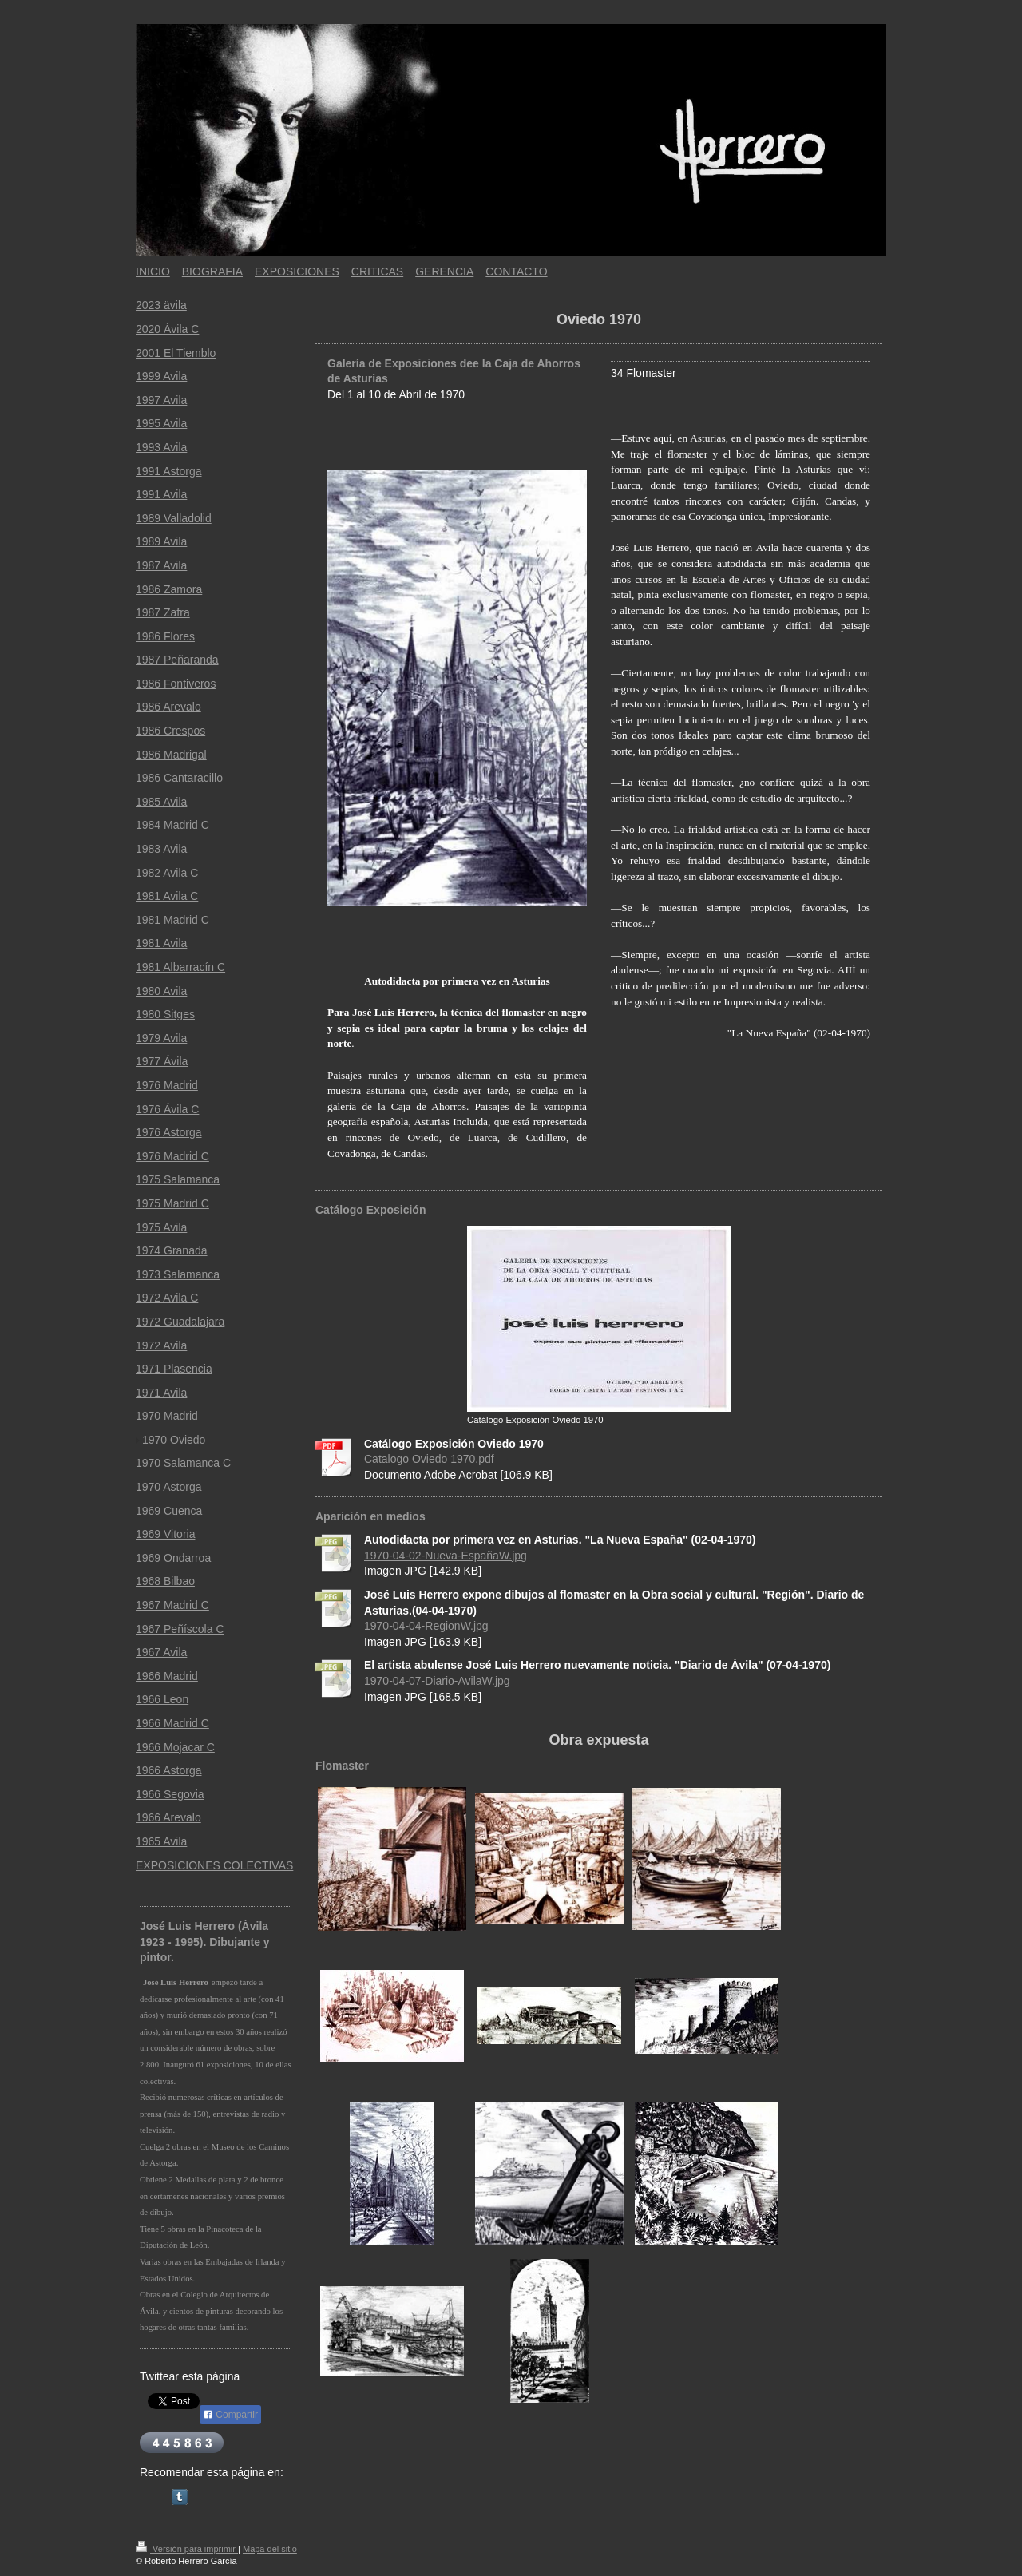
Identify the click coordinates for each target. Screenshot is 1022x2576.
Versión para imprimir (187, 2549)
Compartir (230, 2414)
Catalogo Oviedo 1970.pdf (429, 1458)
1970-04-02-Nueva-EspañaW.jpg (445, 1555)
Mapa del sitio (270, 2549)
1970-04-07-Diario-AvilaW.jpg (437, 1680)
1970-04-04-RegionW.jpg (426, 1625)
